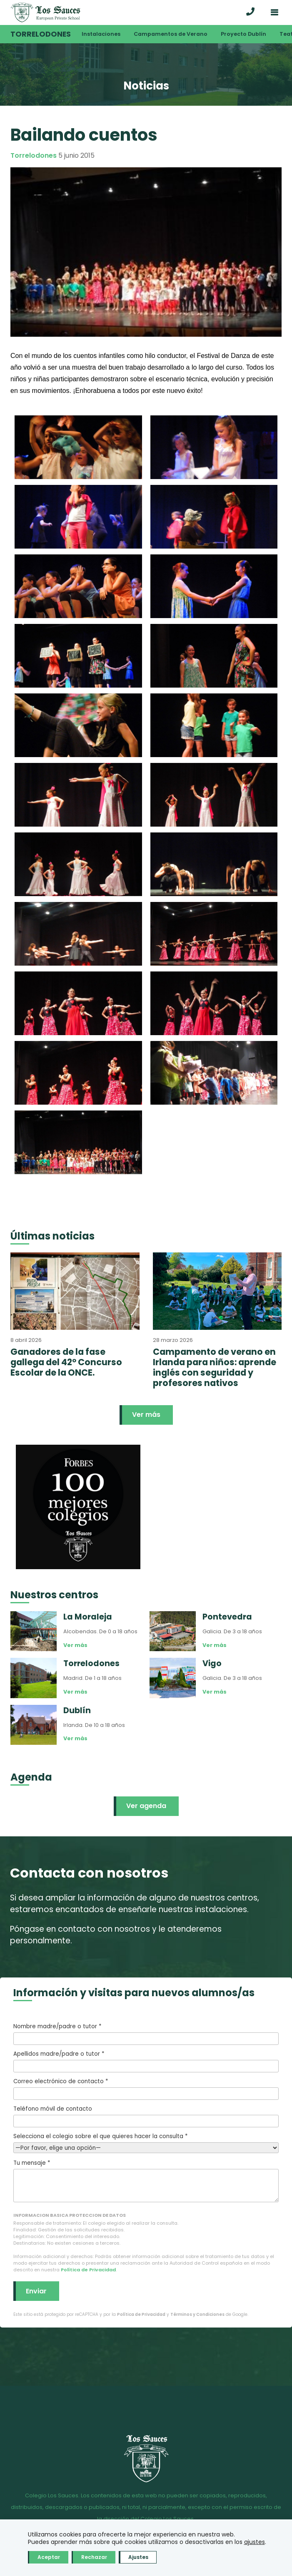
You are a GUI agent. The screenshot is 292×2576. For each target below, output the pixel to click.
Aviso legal (25, 2530)
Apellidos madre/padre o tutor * (146, 2061)
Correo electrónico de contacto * (146, 2088)
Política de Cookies (154, 2530)
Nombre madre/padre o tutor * (146, 2033)
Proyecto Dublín (243, 33)
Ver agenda (146, 1806)
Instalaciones (101, 33)
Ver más (146, 1414)
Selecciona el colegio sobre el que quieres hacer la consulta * (146, 2142)
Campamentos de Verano (170, 33)
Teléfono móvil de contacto (146, 2116)
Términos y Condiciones (197, 2314)
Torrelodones (40, 34)
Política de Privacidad (88, 2269)
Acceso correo (213, 2530)
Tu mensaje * (146, 2180)
